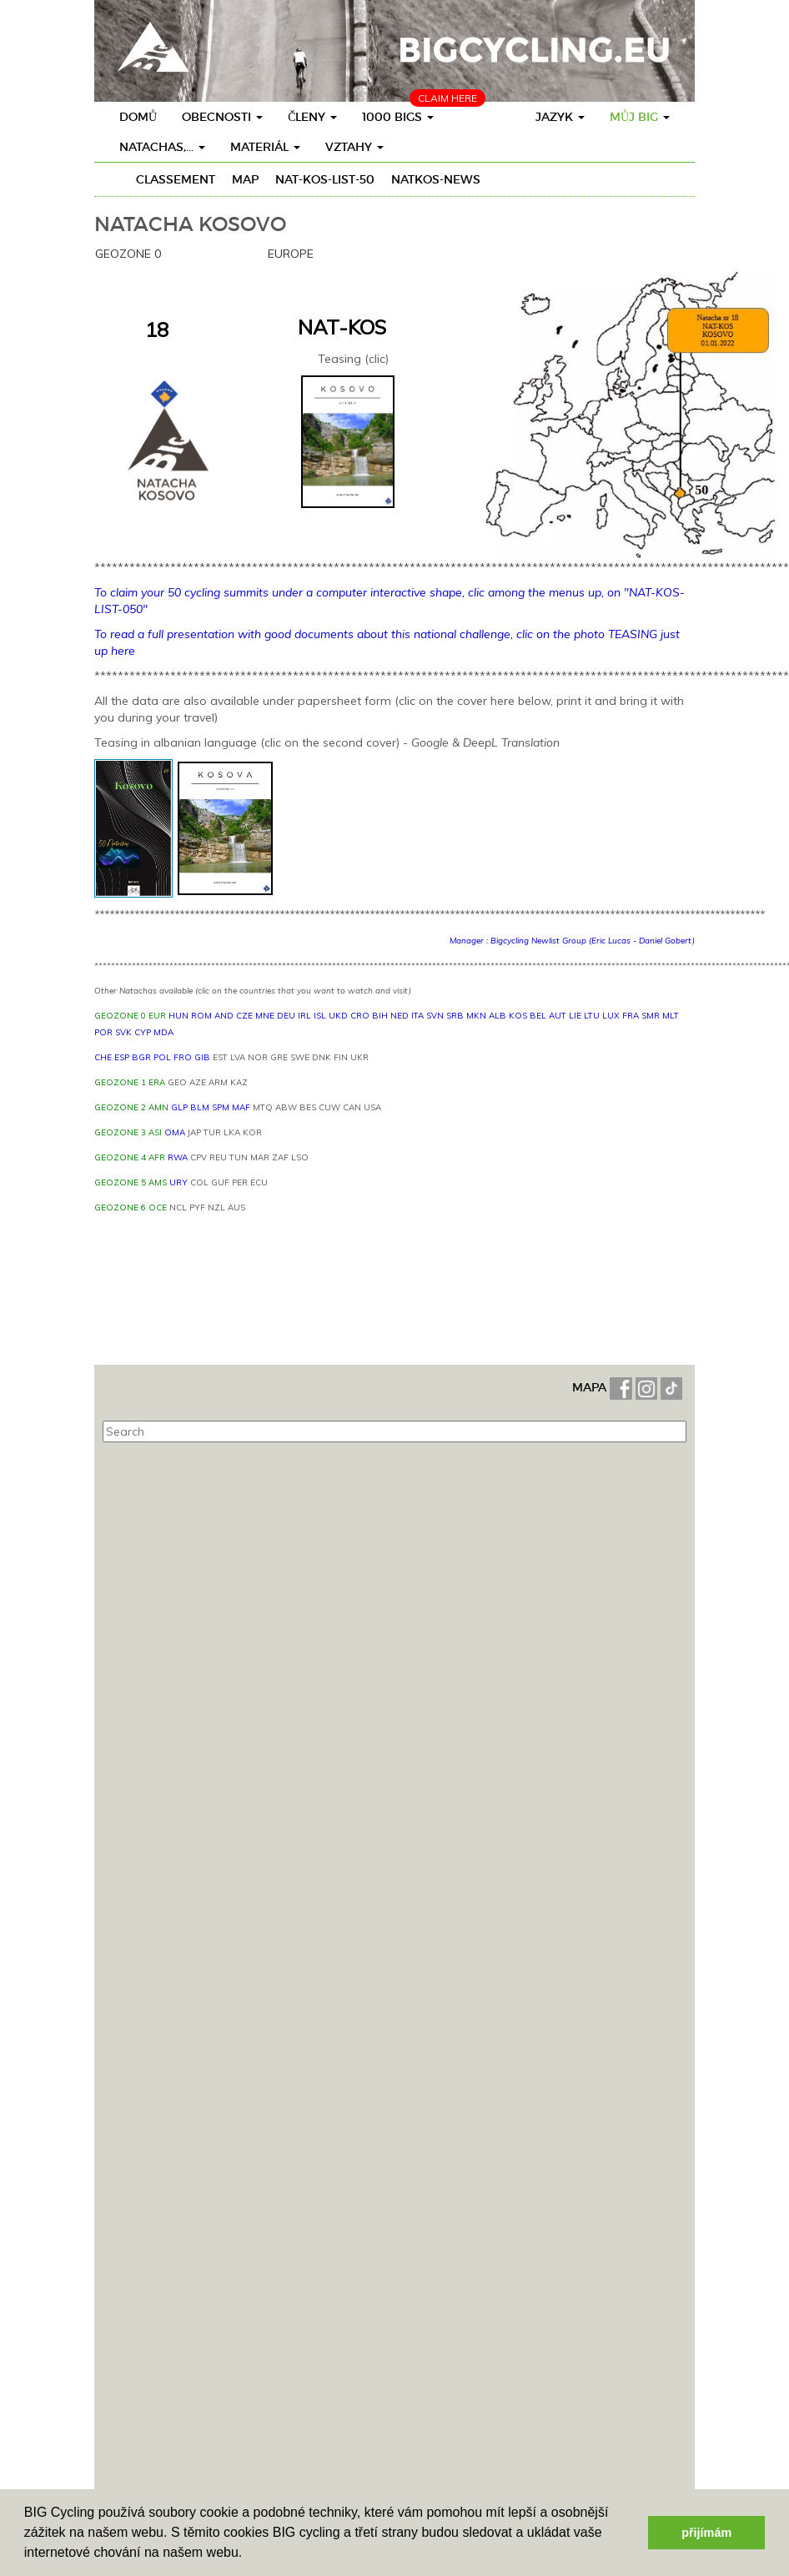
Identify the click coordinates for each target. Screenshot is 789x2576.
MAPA (591, 1387)
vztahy (354, 146)
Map (245, 179)
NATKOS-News (435, 179)
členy (312, 116)
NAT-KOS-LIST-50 (324, 179)
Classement (175, 179)
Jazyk (560, 116)
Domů (138, 116)
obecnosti (222, 116)
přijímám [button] (706, 2532)
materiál (265, 146)
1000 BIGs (398, 116)
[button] (248, 2554)
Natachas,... (162, 146)
